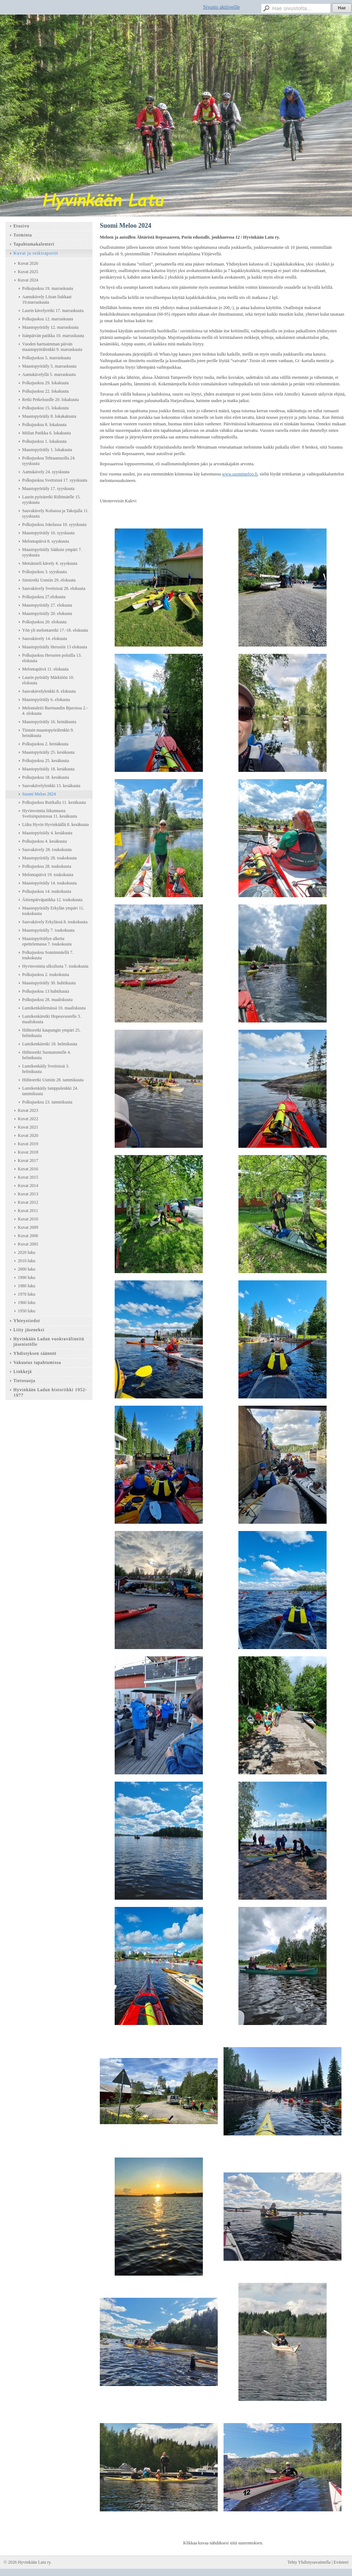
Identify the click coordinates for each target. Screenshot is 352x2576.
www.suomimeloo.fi (240, 474)
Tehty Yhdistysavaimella (309, 2562)
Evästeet (340, 2562)
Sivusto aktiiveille (221, 7)
